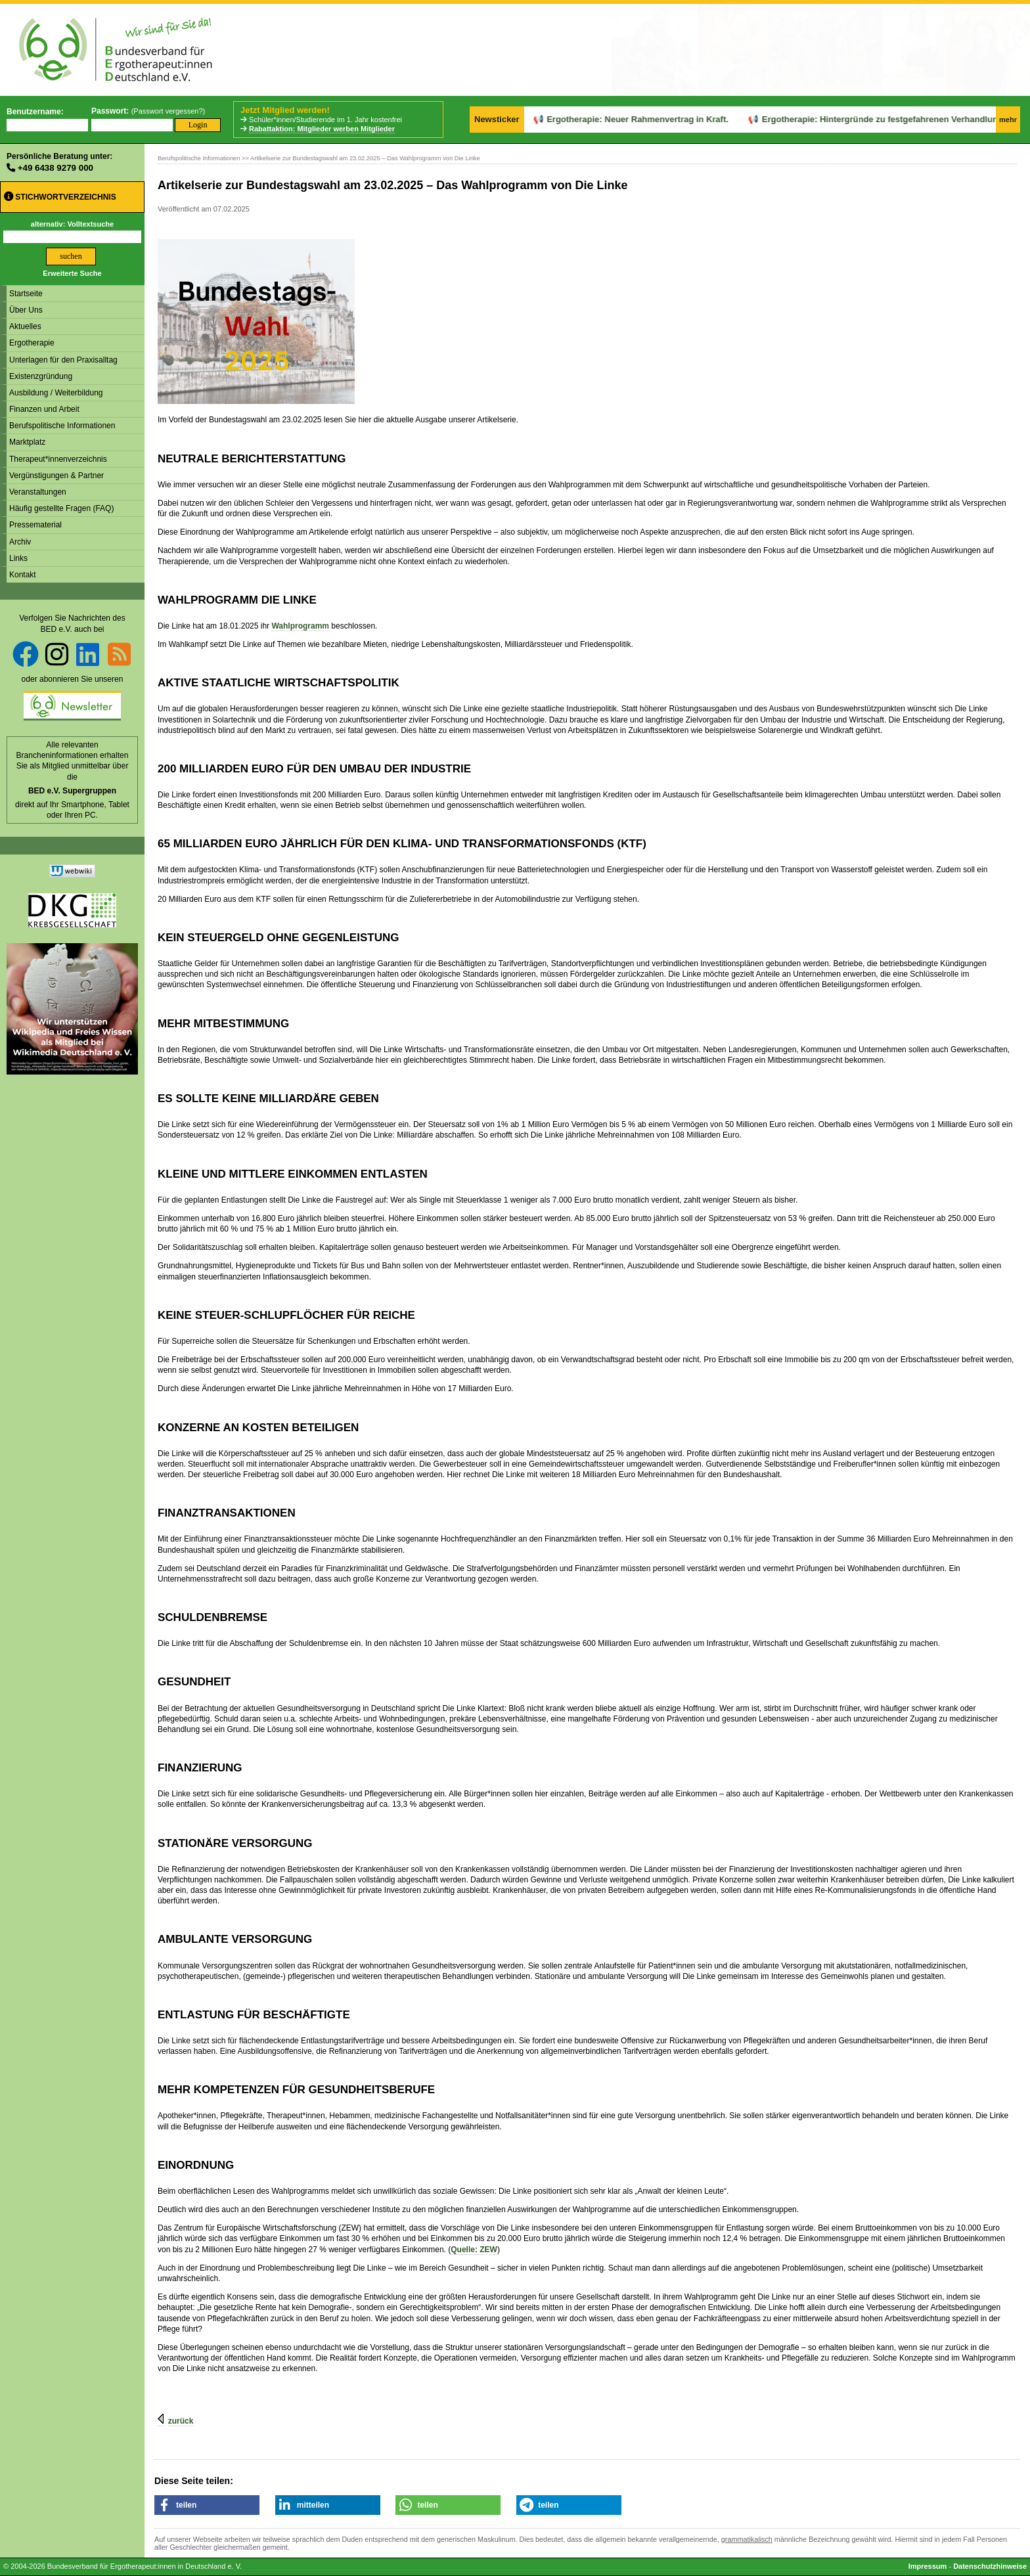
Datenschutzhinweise (990, 2566)
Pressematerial (35, 524)
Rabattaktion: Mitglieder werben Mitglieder (322, 129)
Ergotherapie (32, 342)
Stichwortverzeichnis (60, 197)
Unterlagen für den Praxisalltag (63, 360)
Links (18, 558)
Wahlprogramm (300, 626)
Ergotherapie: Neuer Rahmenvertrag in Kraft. (590, 119)
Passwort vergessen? (167, 111)
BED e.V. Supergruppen (72, 790)
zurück (181, 2421)
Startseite (26, 293)
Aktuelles (25, 326)
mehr (1008, 119)
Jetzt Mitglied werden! (285, 110)
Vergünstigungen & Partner (56, 475)
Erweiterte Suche (72, 273)
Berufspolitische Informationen (62, 425)
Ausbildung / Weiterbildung (56, 392)
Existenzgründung (40, 376)
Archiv (20, 541)
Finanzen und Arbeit (44, 409)
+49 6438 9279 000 (55, 168)
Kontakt (22, 574)
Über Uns (26, 310)
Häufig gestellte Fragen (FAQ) (61, 508)
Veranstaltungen (37, 492)
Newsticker (497, 119)
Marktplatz (27, 442)
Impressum (927, 2566)
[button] (206, 2505)
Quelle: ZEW (474, 2249)
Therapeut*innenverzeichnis (58, 459)
